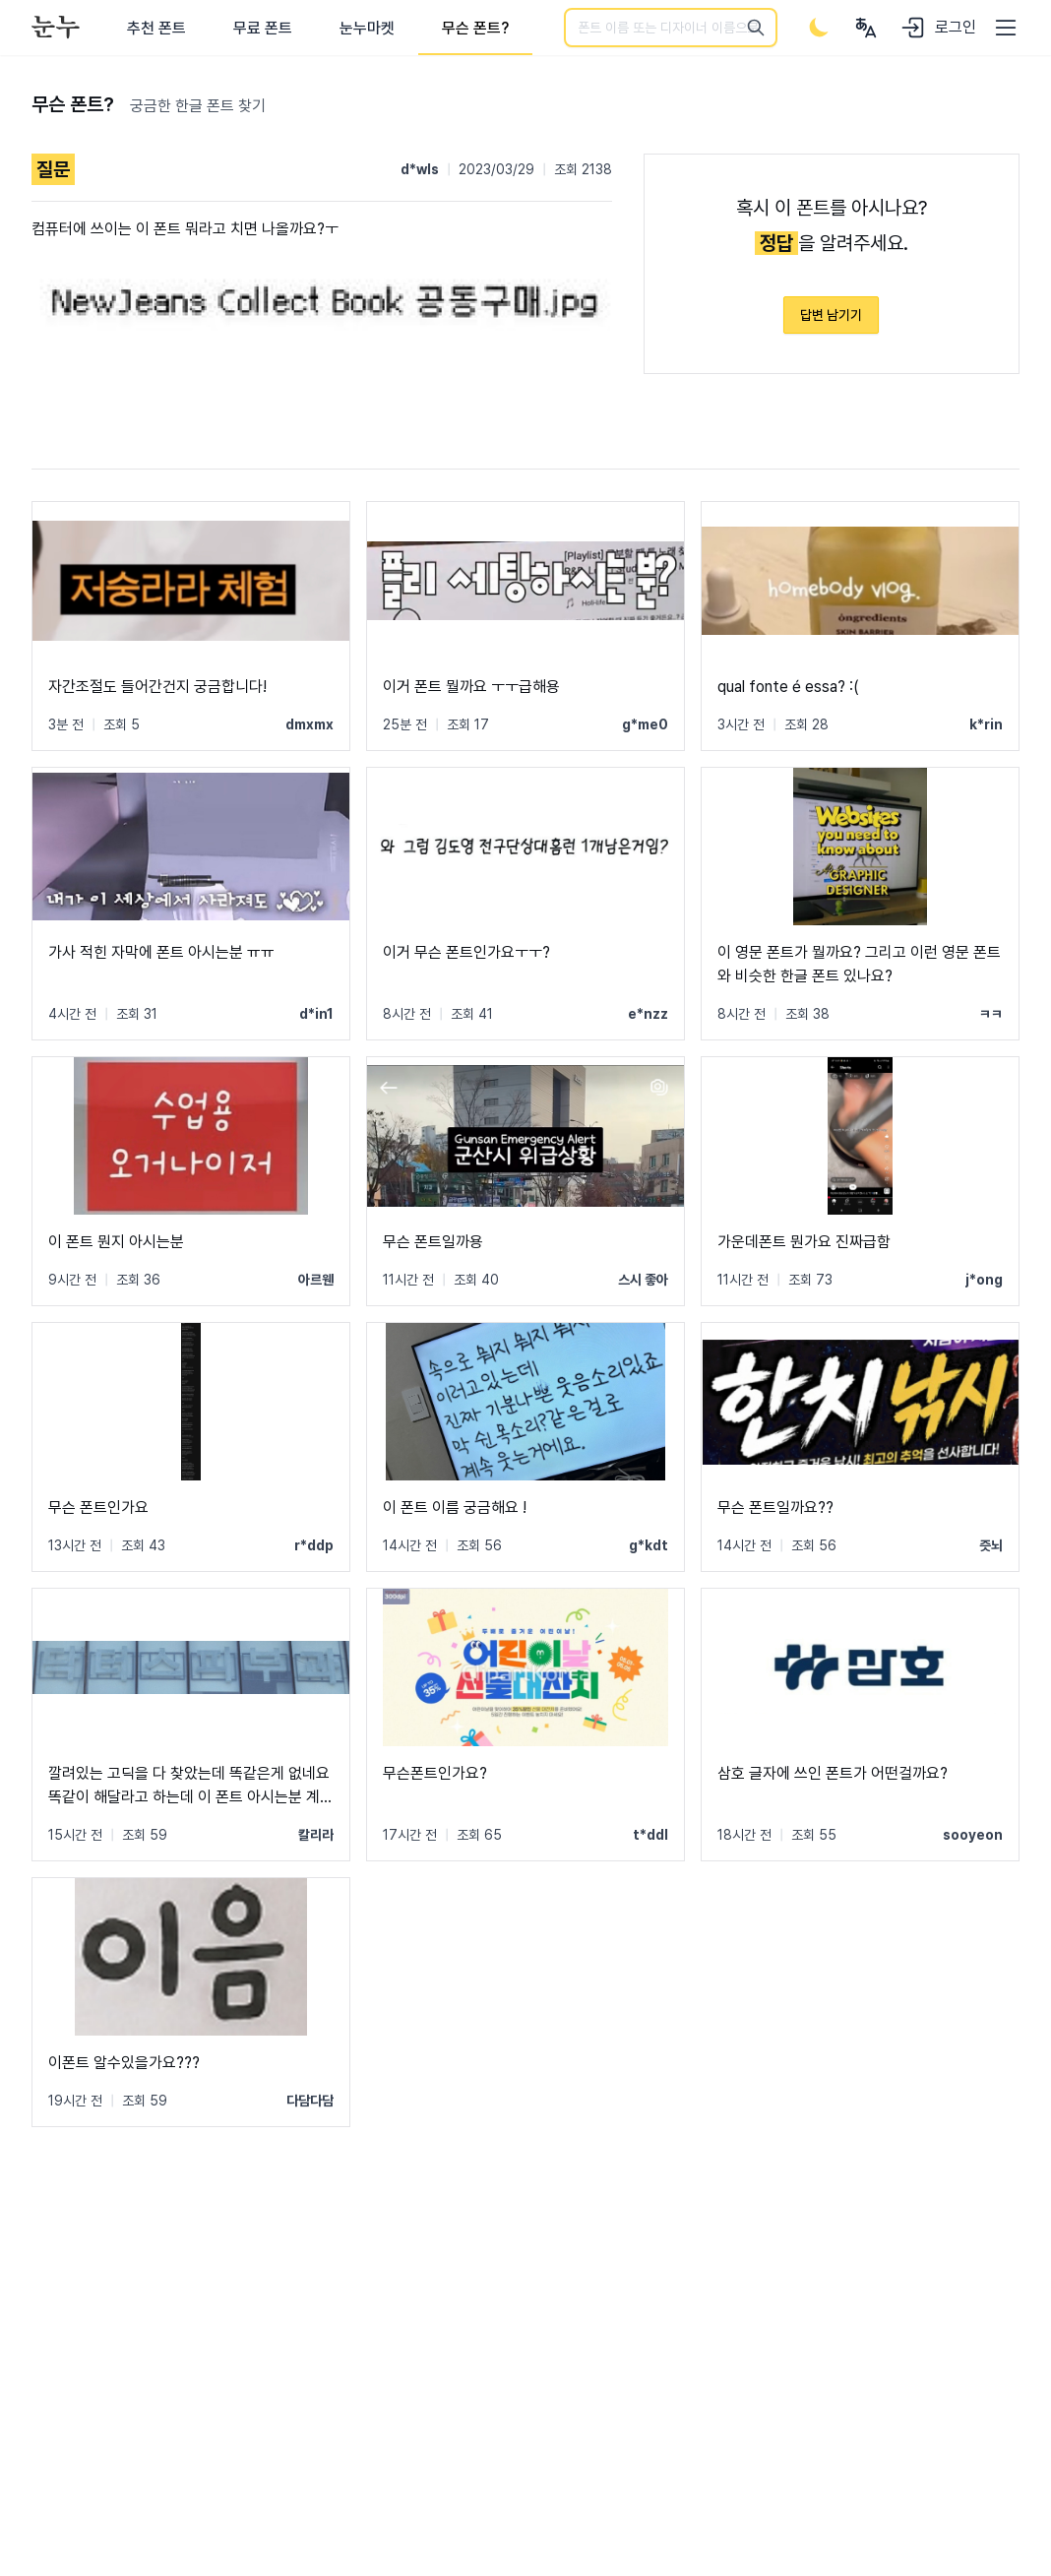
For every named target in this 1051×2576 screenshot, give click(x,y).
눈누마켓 (367, 28)
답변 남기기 (831, 315)
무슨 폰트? (475, 28)
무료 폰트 (262, 28)
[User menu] (866, 27)
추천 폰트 (156, 28)
